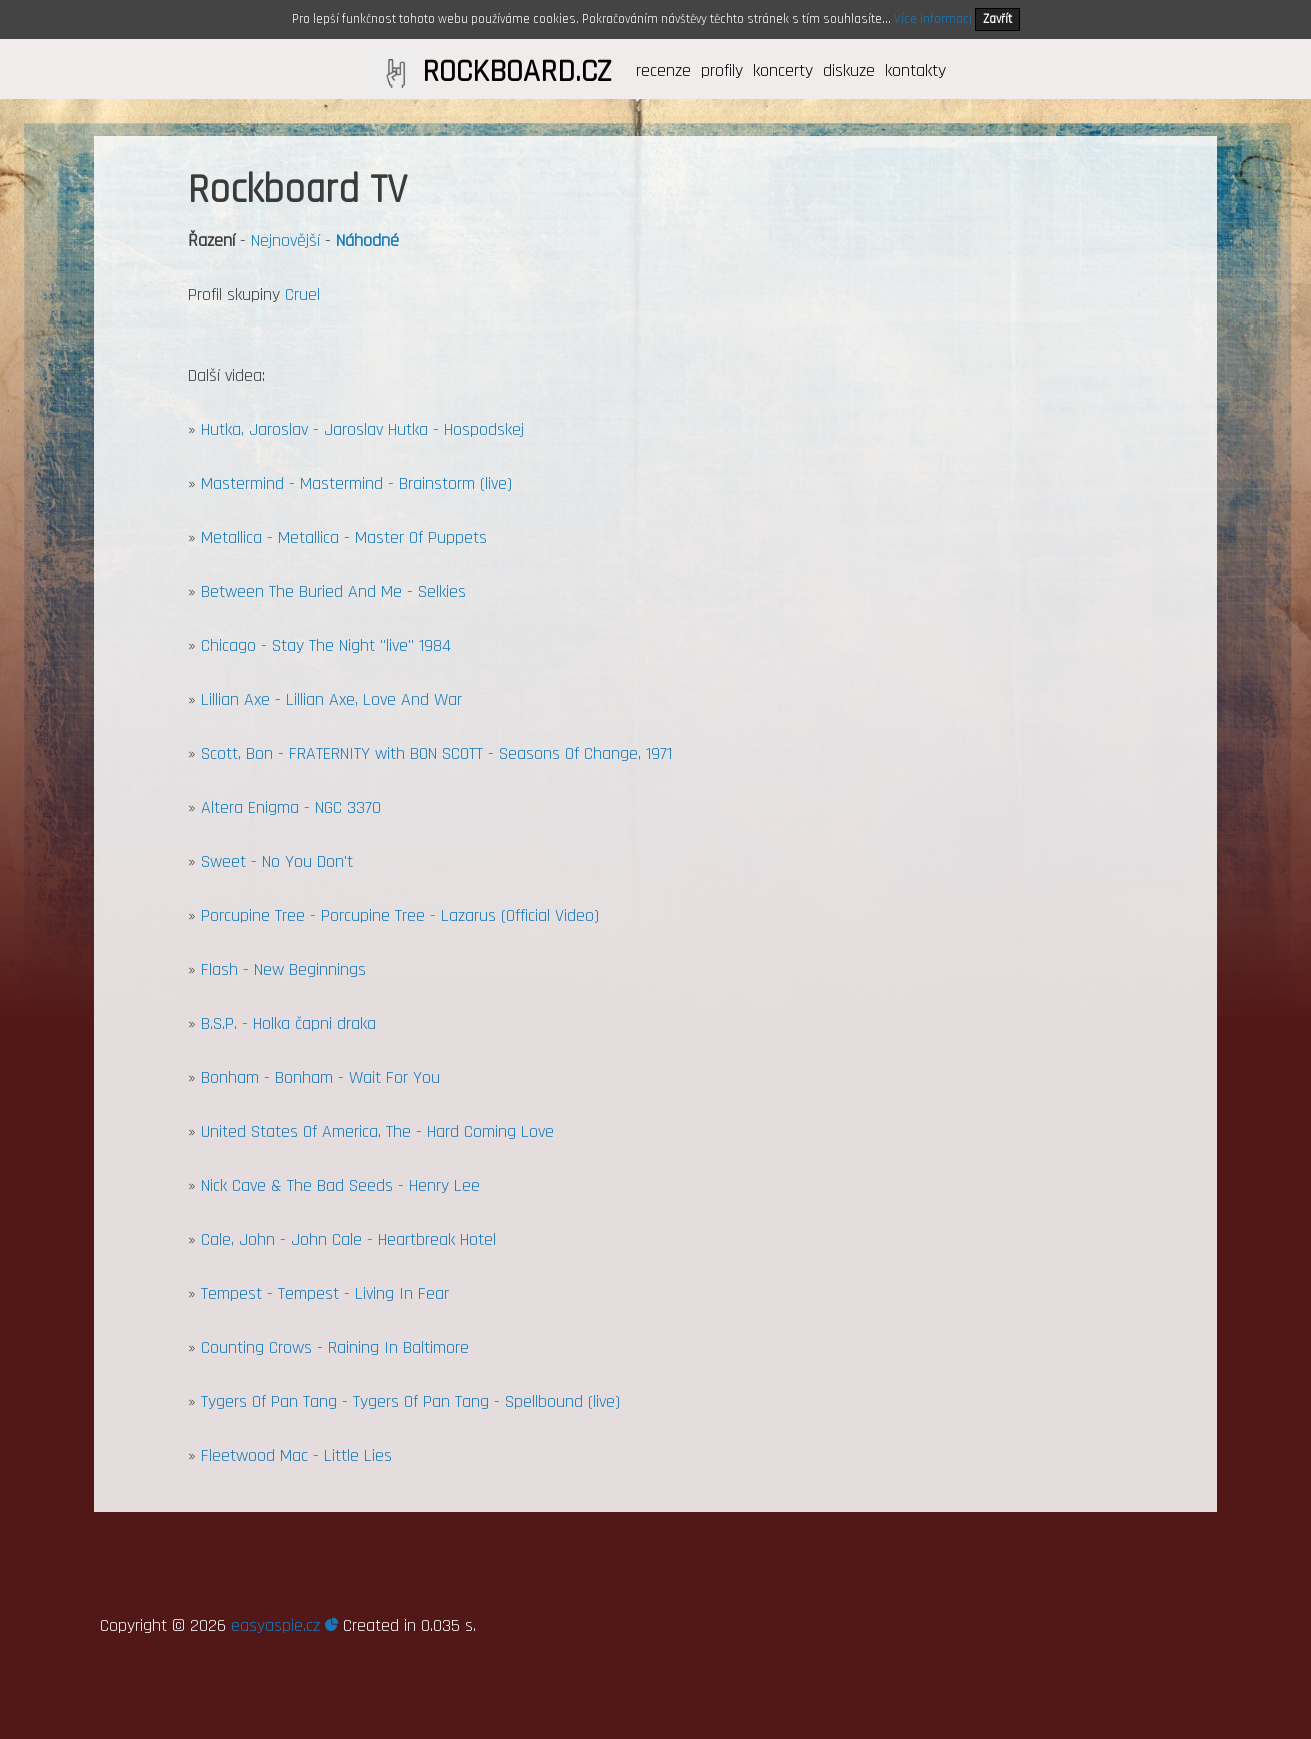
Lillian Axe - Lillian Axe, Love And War (331, 699)
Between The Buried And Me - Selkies (333, 591)
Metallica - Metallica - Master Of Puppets (344, 537)
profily (722, 70)
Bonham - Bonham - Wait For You (320, 1077)
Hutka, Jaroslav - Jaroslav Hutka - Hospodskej (362, 429)
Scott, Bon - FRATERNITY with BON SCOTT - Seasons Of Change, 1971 (436, 753)
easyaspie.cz (284, 1625)
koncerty (783, 70)
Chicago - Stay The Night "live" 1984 (326, 645)
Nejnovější (285, 240)
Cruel (302, 294)
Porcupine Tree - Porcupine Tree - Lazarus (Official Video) (400, 915)
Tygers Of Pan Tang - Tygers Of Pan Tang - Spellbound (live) (410, 1401)
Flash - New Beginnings (283, 969)
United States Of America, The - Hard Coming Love (377, 1131)
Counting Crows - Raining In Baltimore (335, 1347)
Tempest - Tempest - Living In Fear (325, 1293)
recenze (663, 70)
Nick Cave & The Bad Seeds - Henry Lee (340, 1185)
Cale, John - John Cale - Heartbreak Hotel (348, 1239)
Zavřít (997, 19)
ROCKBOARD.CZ (516, 72)
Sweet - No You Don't (277, 861)
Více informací (933, 19)
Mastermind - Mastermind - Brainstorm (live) (356, 483)
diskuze (849, 70)
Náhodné (367, 240)
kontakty (915, 70)
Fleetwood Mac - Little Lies (296, 1455)
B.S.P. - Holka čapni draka (288, 1023)
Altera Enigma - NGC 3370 (291, 807)
